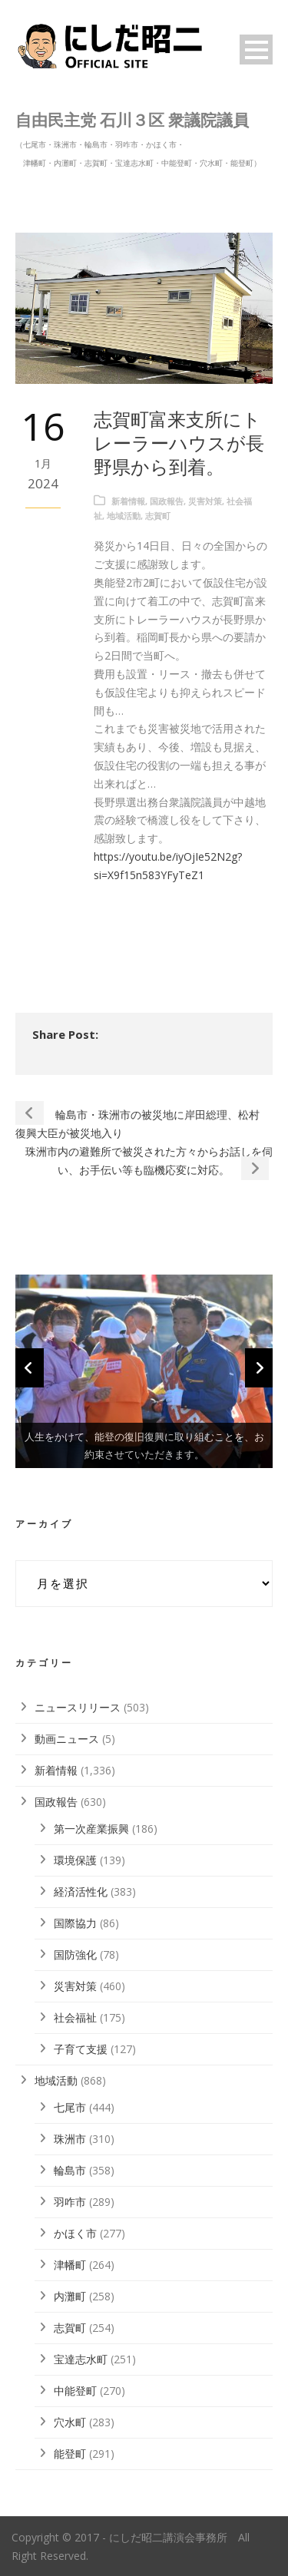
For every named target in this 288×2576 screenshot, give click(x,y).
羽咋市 (70, 2201)
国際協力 (75, 1923)
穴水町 (70, 2422)
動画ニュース (67, 1738)
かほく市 (75, 2233)
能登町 (70, 2453)
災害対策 (205, 501)
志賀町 (157, 515)
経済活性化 (81, 1891)
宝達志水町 (81, 2359)
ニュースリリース (78, 1707)
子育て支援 (81, 2049)
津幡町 (70, 2264)
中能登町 (75, 2390)
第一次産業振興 (91, 1828)
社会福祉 (75, 2017)
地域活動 (124, 515)
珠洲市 (70, 2138)
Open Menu (256, 49)
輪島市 (70, 2170)
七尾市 (70, 2107)
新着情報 (128, 501)
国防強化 (75, 1954)
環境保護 (75, 1860)
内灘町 (70, 2296)
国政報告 (167, 501)
